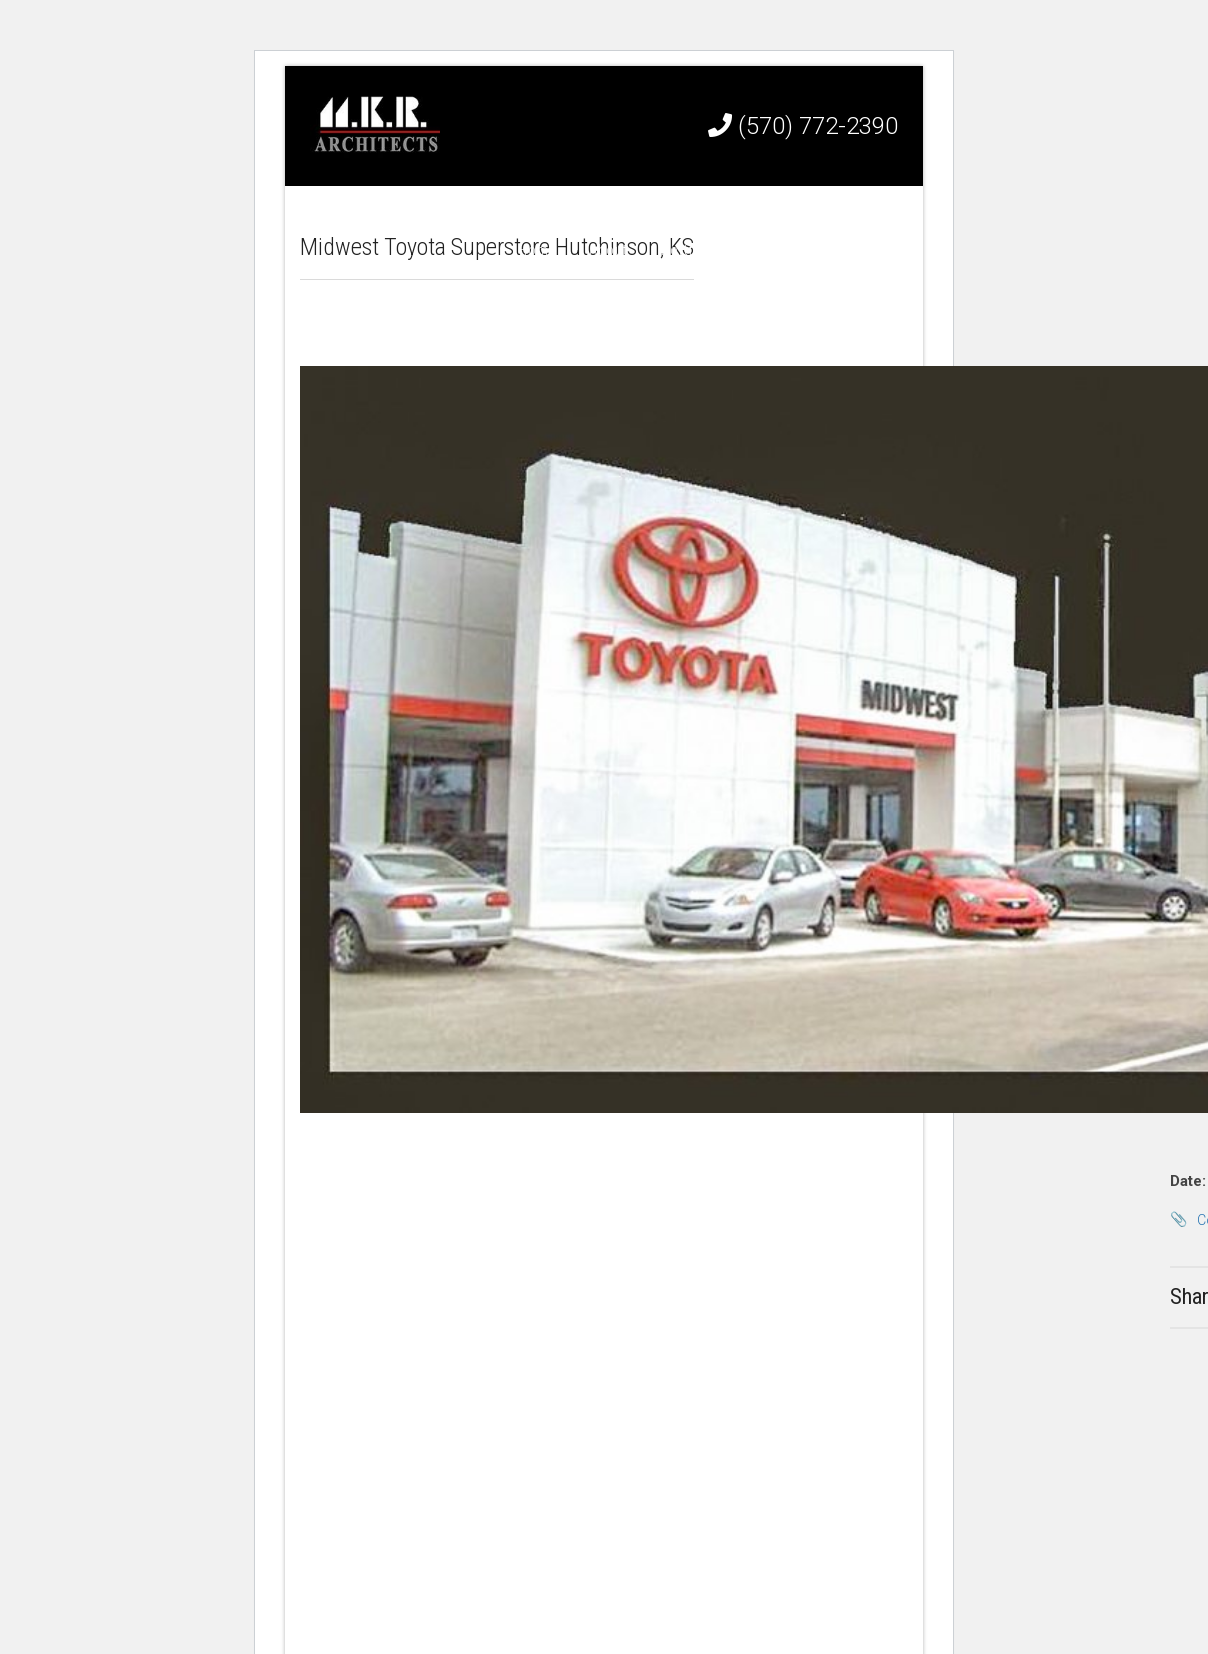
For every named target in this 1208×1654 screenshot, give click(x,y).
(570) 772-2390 (803, 126)
